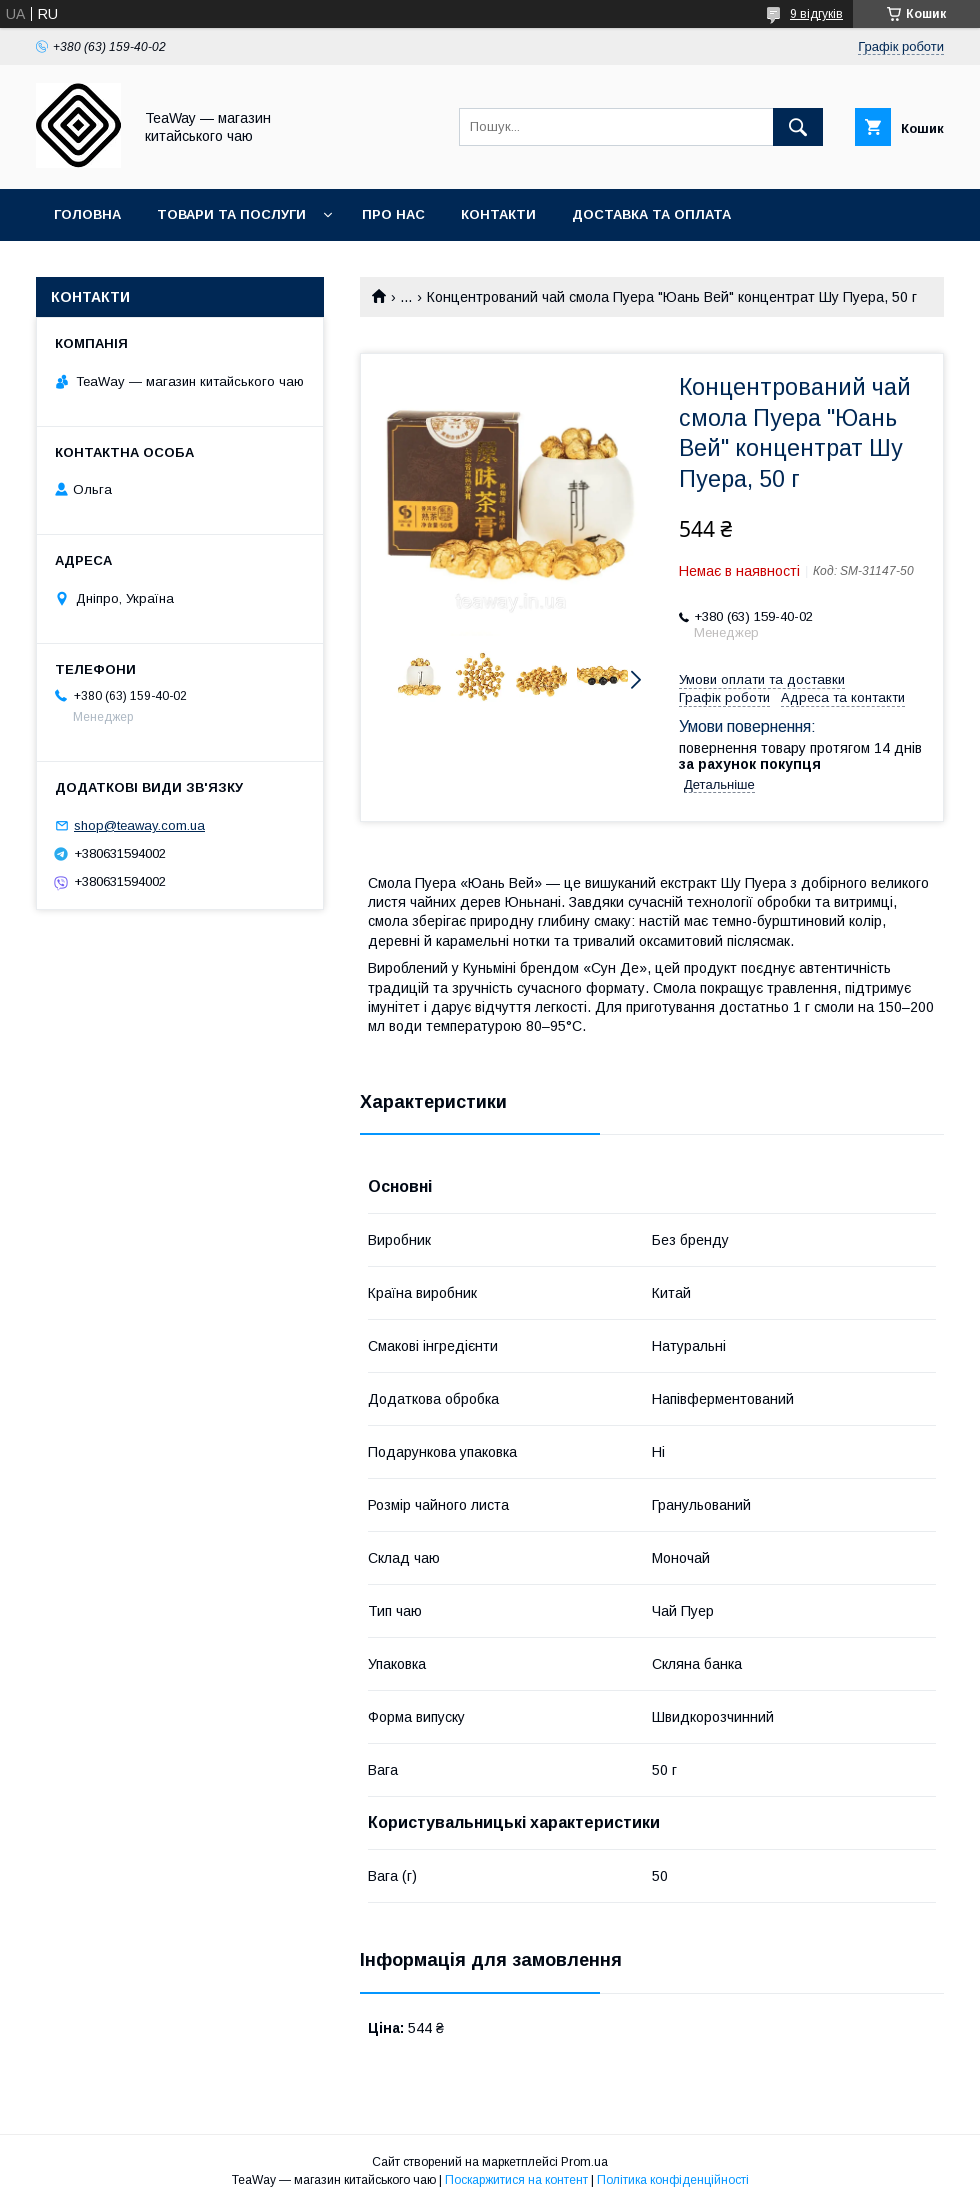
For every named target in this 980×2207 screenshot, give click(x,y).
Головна (87, 214)
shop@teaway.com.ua (139, 825)
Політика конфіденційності (673, 2180)
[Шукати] (798, 127)
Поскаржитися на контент (516, 2180)
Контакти (498, 214)
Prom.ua (584, 2162)
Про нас (393, 214)
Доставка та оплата (651, 214)
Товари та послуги (231, 214)
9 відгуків (816, 14)
